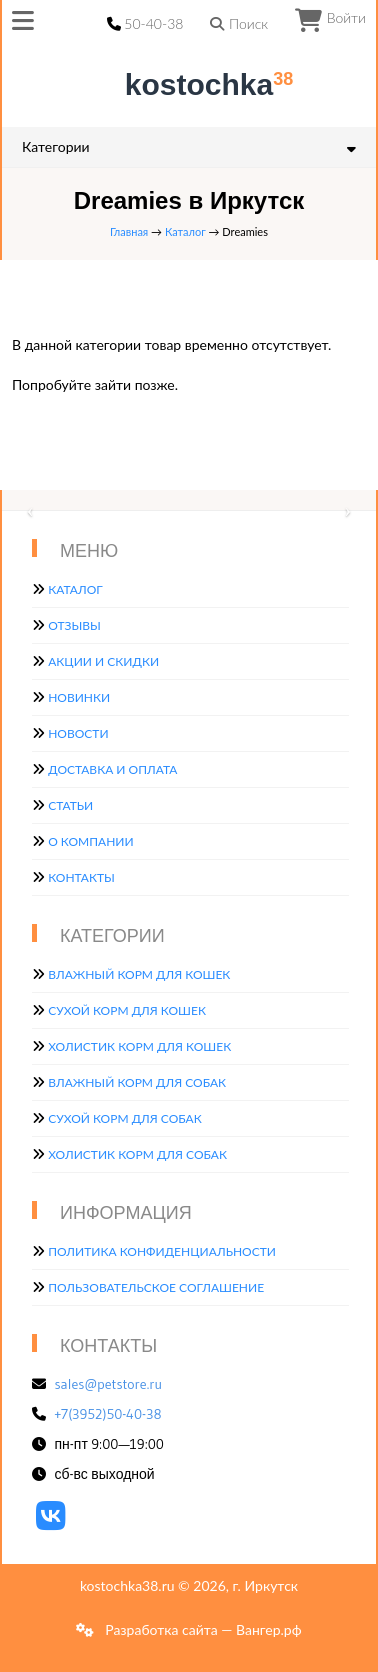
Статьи (70, 805)
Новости (78, 733)
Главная (129, 231)
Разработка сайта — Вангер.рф (202, 1629)
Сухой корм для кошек (127, 1010)
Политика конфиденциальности (162, 1251)
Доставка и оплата (112, 769)
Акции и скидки (103, 661)
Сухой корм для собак (125, 1118)
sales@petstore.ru (109, 1384)
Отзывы (74, 625)
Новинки (79, 697)
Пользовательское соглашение (156, 1287)
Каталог (185, 231)
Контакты (81, 877)
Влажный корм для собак (137, 1082)
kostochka (193, 84)
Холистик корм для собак (137, 1154)
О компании (90, 841)
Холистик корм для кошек (139, 1046)
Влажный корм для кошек (139, 974)
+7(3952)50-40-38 (108, 1414)
